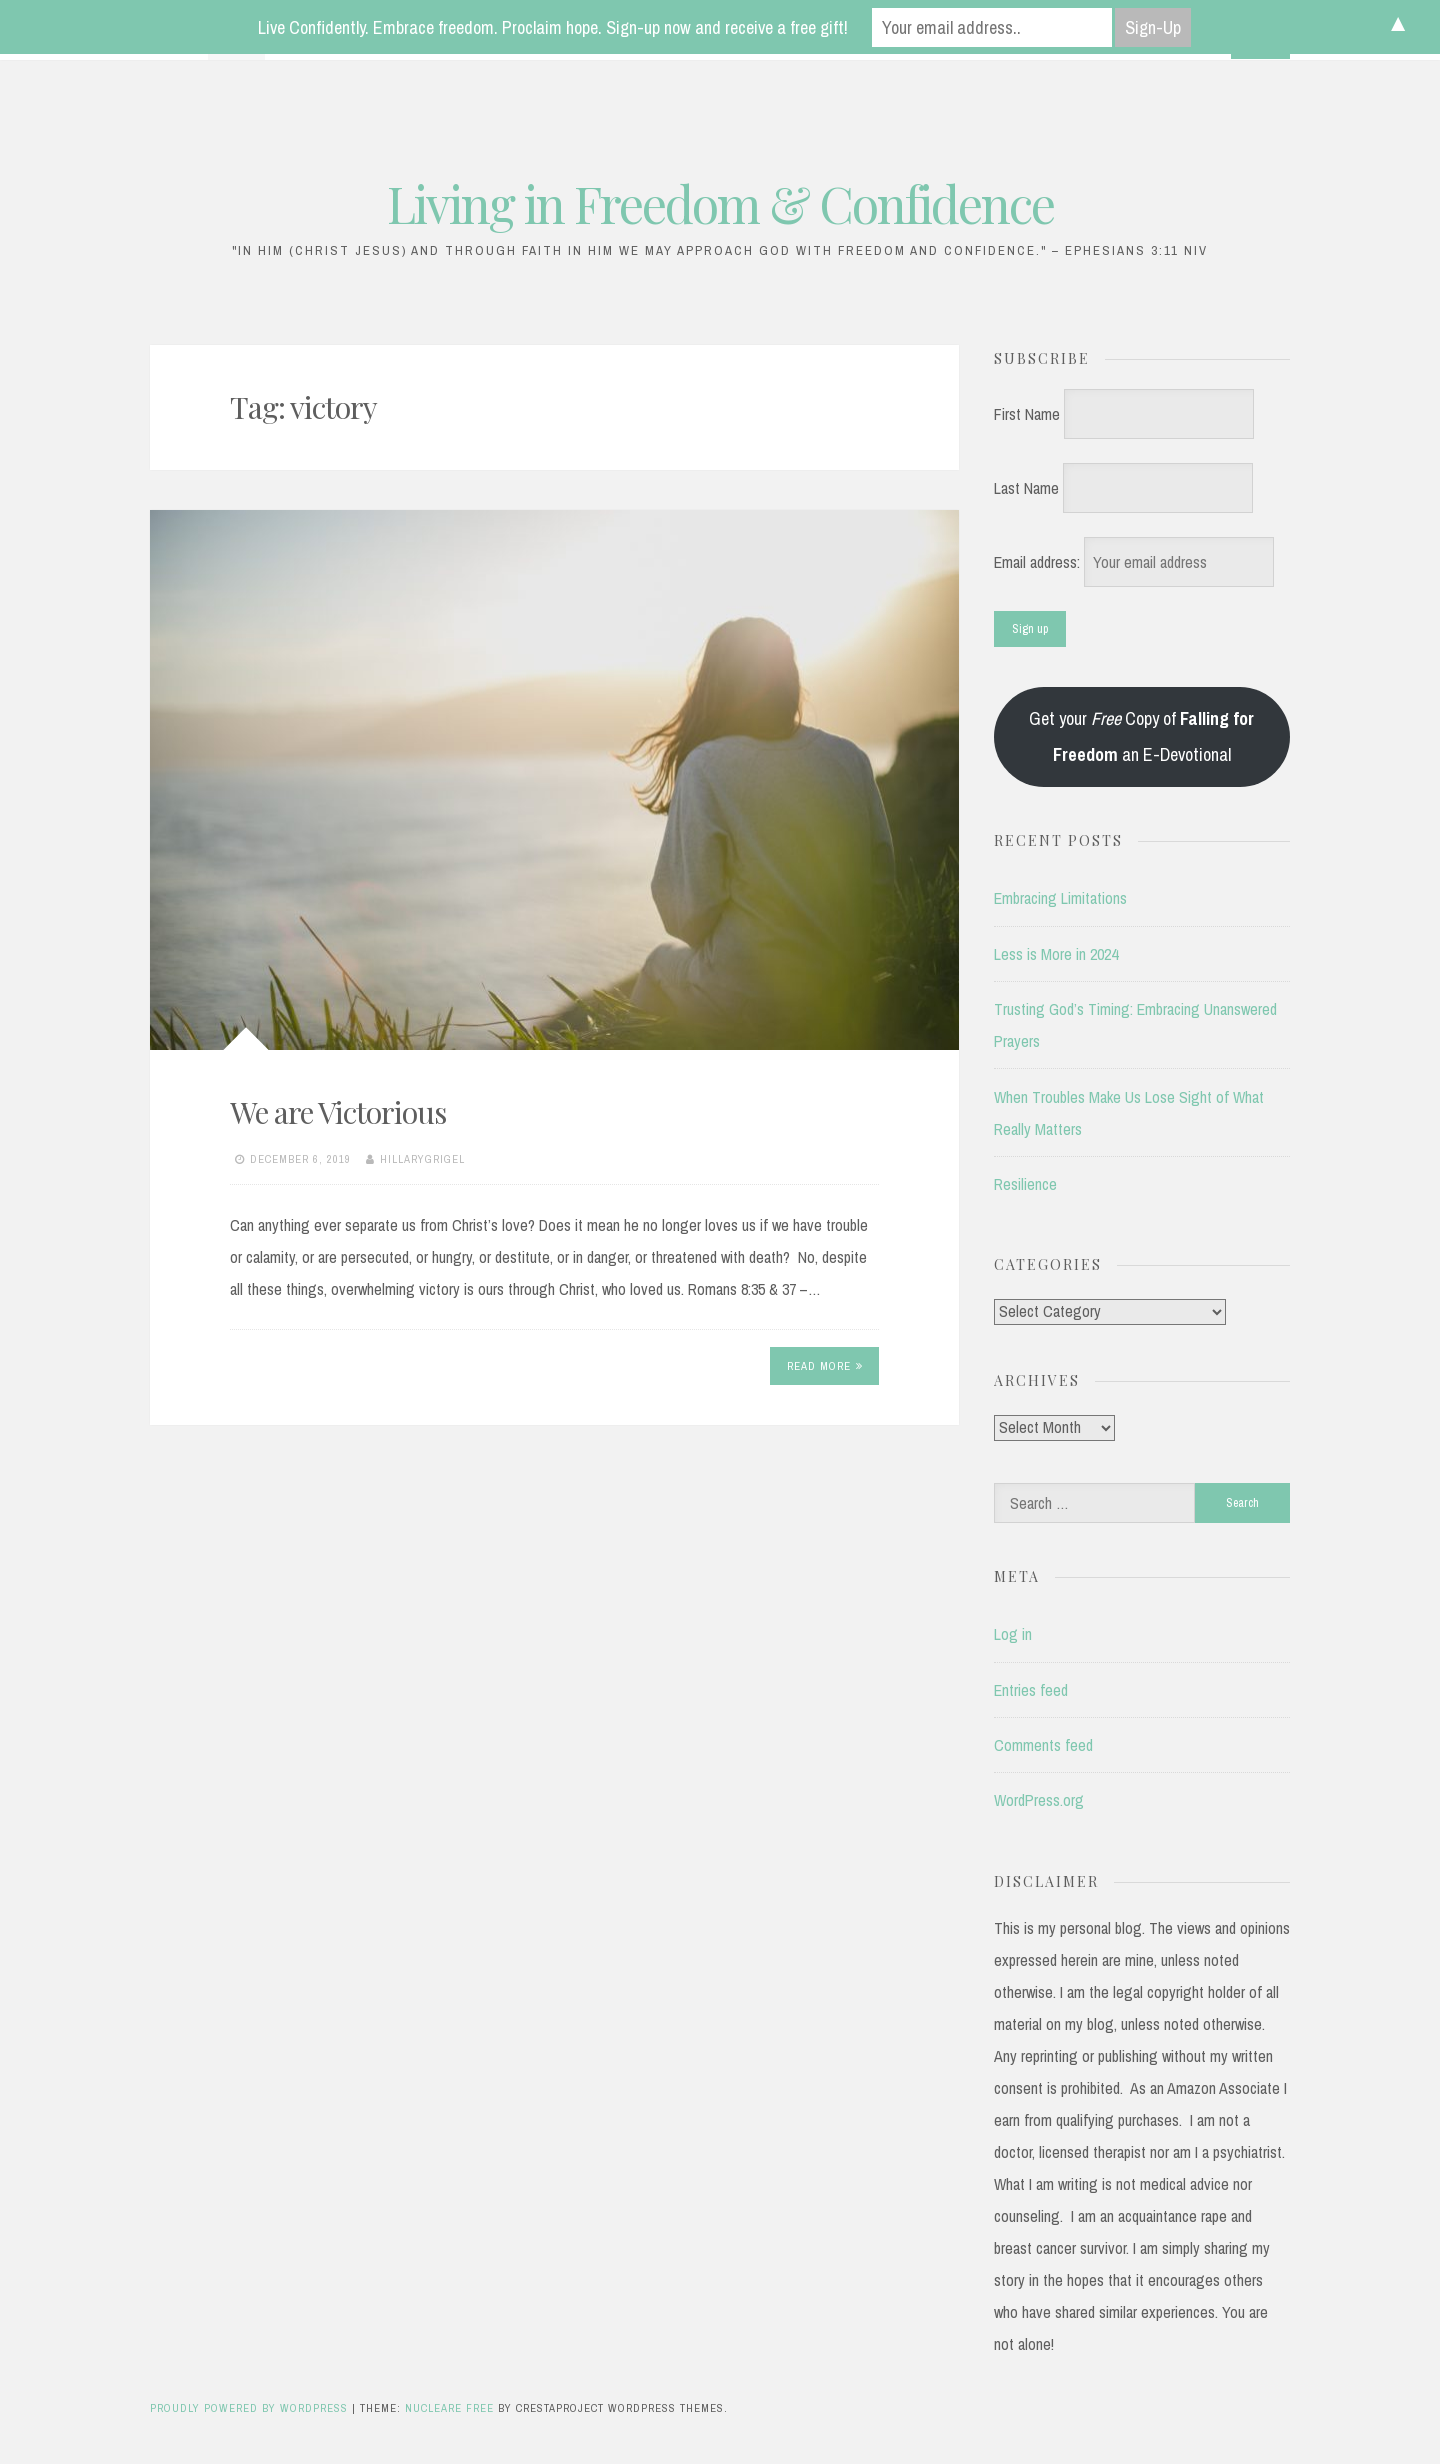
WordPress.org (1039, 1800)
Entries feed (1031, 1690)
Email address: (1039, 562)
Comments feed (1043, 1745)
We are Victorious (338, 1112)
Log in (1013, 1634)
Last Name (1026, 488)
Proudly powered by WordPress (251, 2408)
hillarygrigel (422, 1159)
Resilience (1025, 1184)
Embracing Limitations (1060, 898)
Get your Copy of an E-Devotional (1141, 736)
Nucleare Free (449, 2408)
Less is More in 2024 (1056, 954)
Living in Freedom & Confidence (720, 203)
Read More (825, 1366)
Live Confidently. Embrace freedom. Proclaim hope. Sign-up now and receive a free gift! (553, 27)
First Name (1027, 414)
